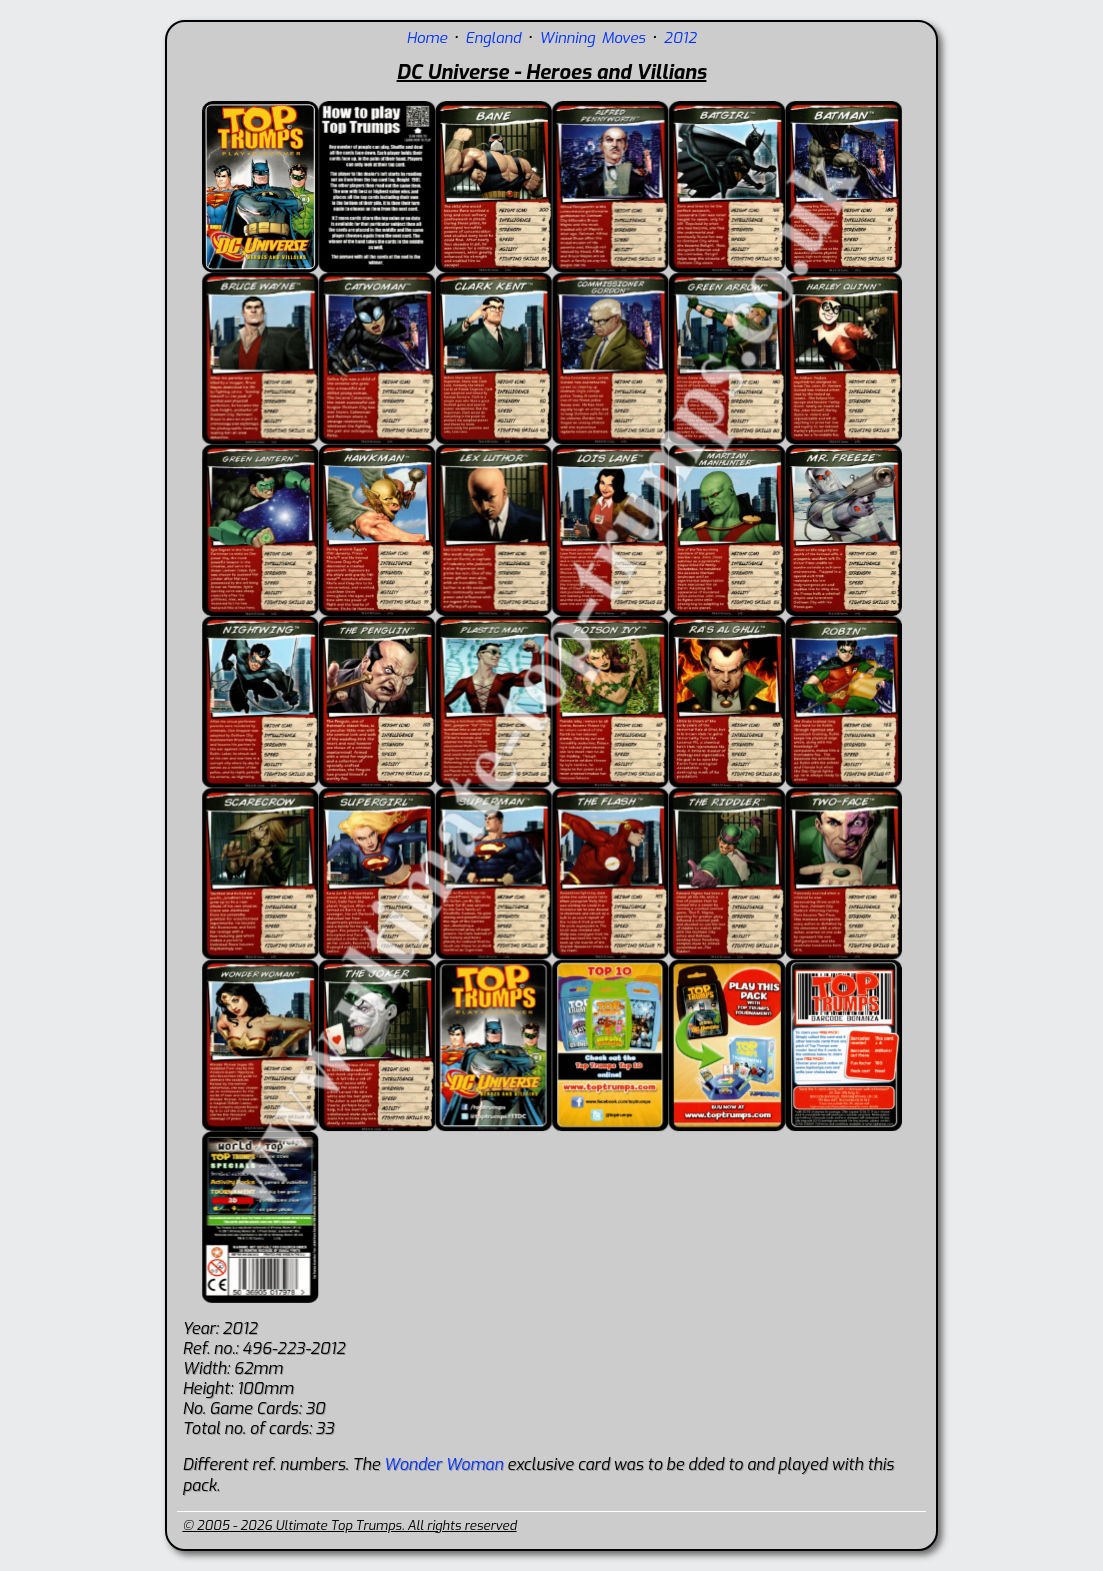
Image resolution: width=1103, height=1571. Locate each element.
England (493, 38)
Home (426, 38)
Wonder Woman (443, 1464)
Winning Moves (592, 38)
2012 (680, 38)
